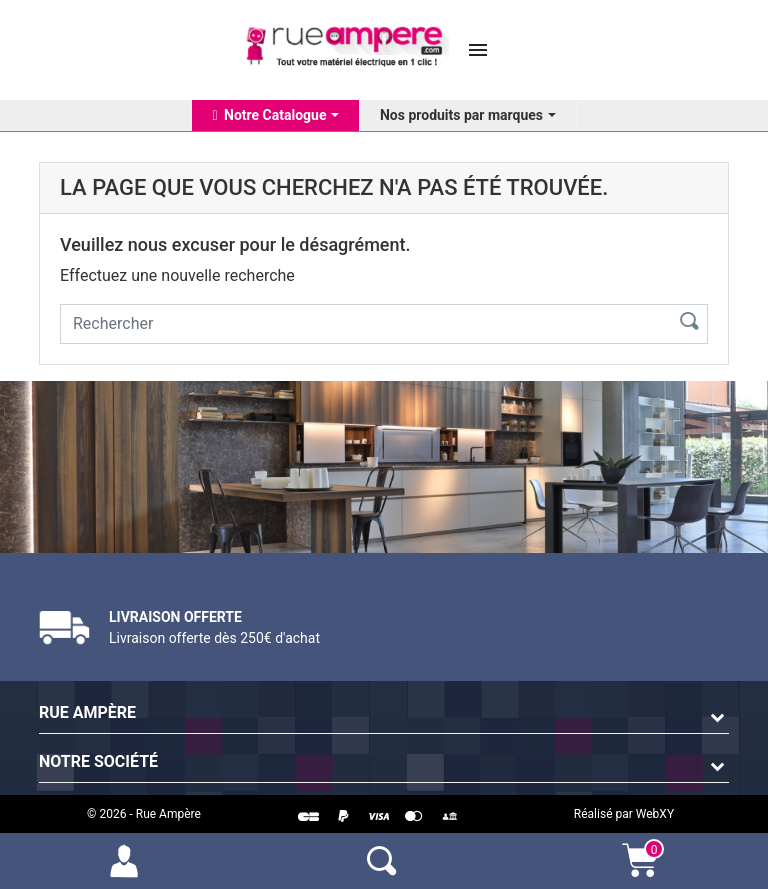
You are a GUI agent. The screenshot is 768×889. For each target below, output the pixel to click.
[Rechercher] (361, 324)
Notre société (98, 761)
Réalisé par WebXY (624, 814)
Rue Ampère (87, 712)
